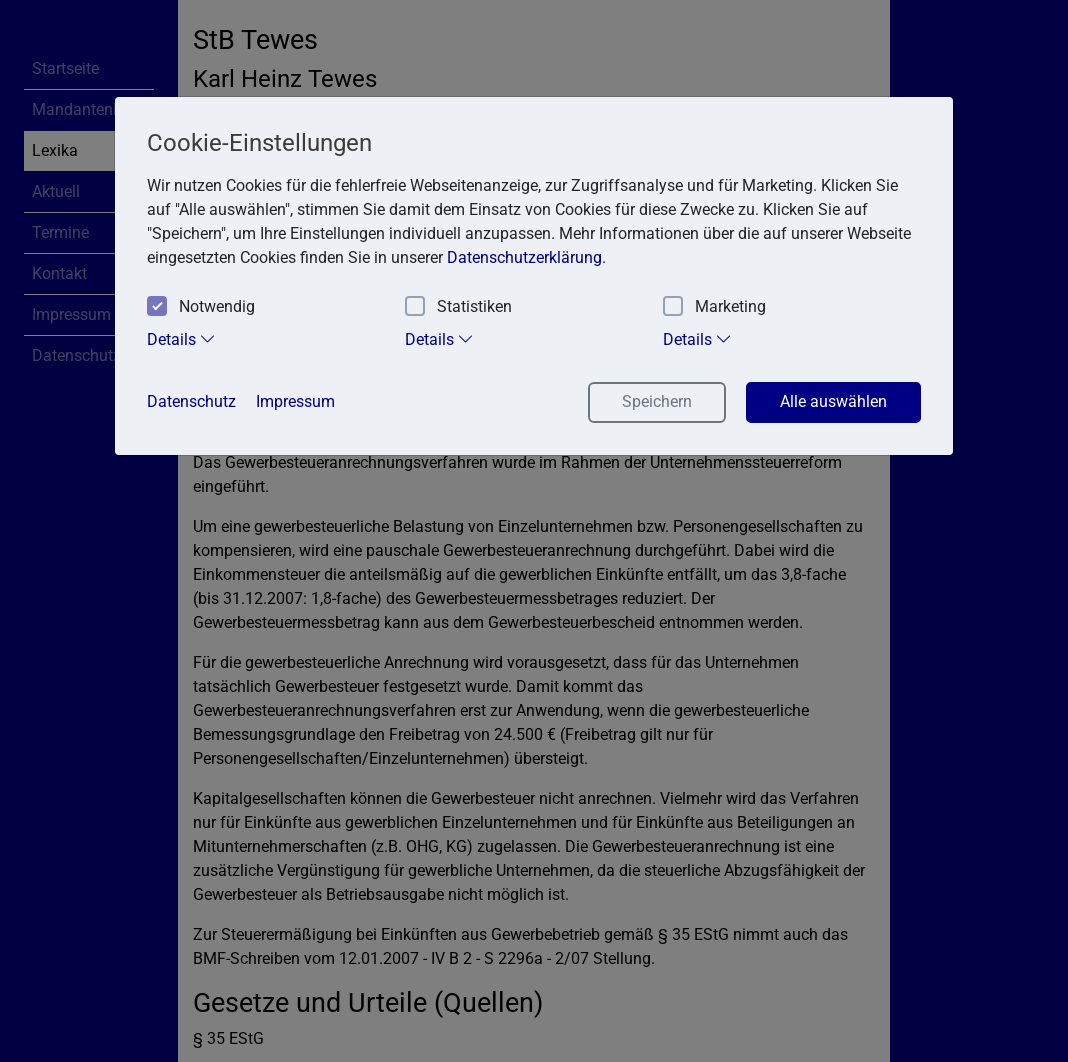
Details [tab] (181, 339)
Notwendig (201, 307)
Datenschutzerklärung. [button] (526, 257)
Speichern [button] (657, 401)
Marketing (714, 307)
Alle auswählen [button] (833, 401)
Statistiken (458, 307)
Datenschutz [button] (191, 401)
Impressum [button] (295, 401)
